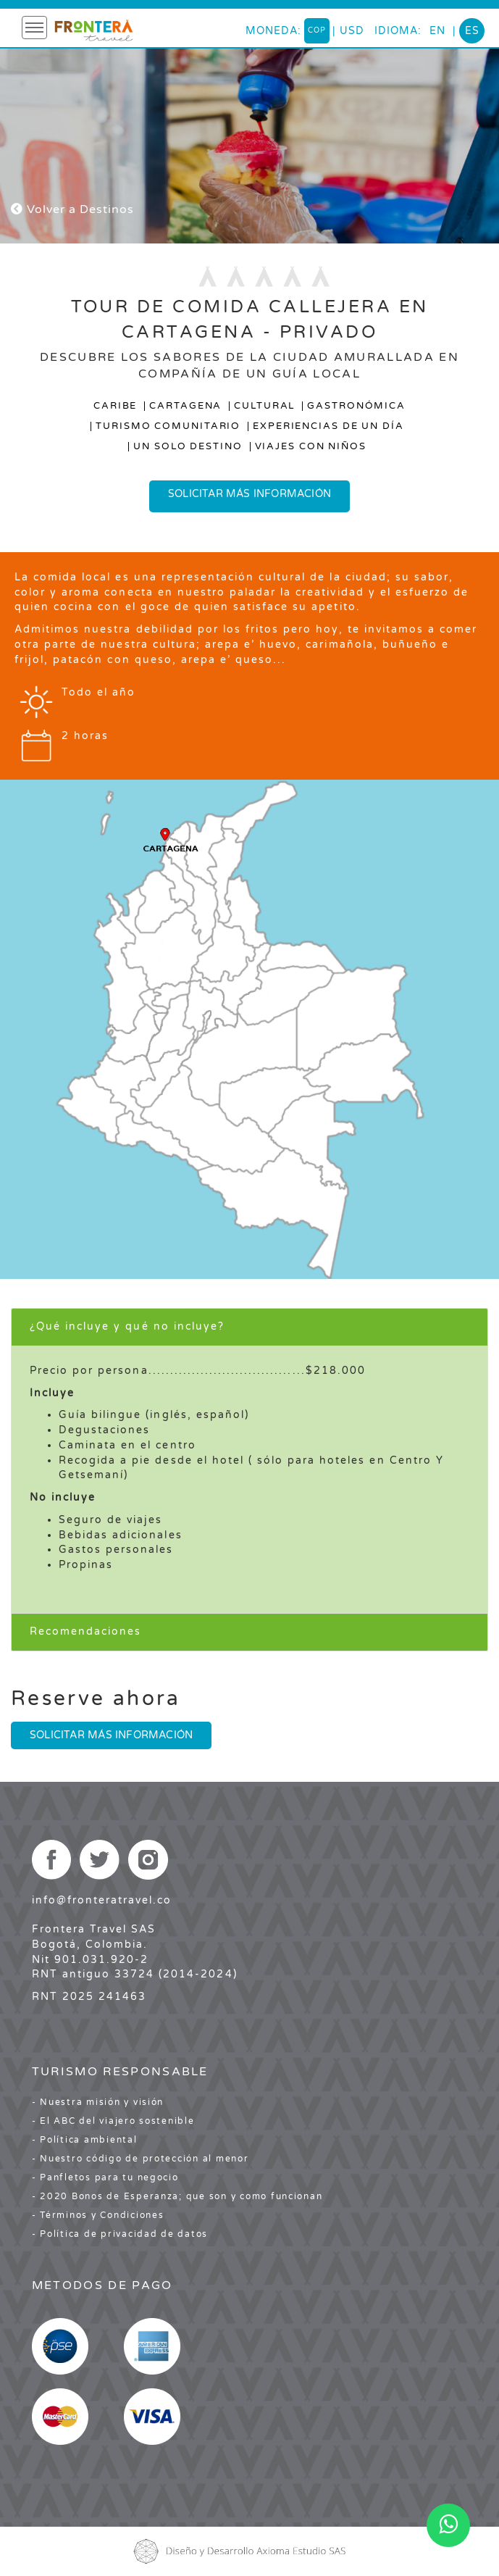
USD (352, 31)
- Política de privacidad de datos (120, 2234)
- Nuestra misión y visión (98, 2102)
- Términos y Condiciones (98, 2215)
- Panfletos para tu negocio (105, 2177)
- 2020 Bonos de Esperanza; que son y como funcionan (177, 2196)
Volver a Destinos (72, 209)
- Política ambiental (85, 2140)
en (437, 31)
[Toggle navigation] (34, 27)
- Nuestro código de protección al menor (140, 2159)
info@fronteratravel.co (102, 1900)
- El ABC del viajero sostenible (113, 2121)
